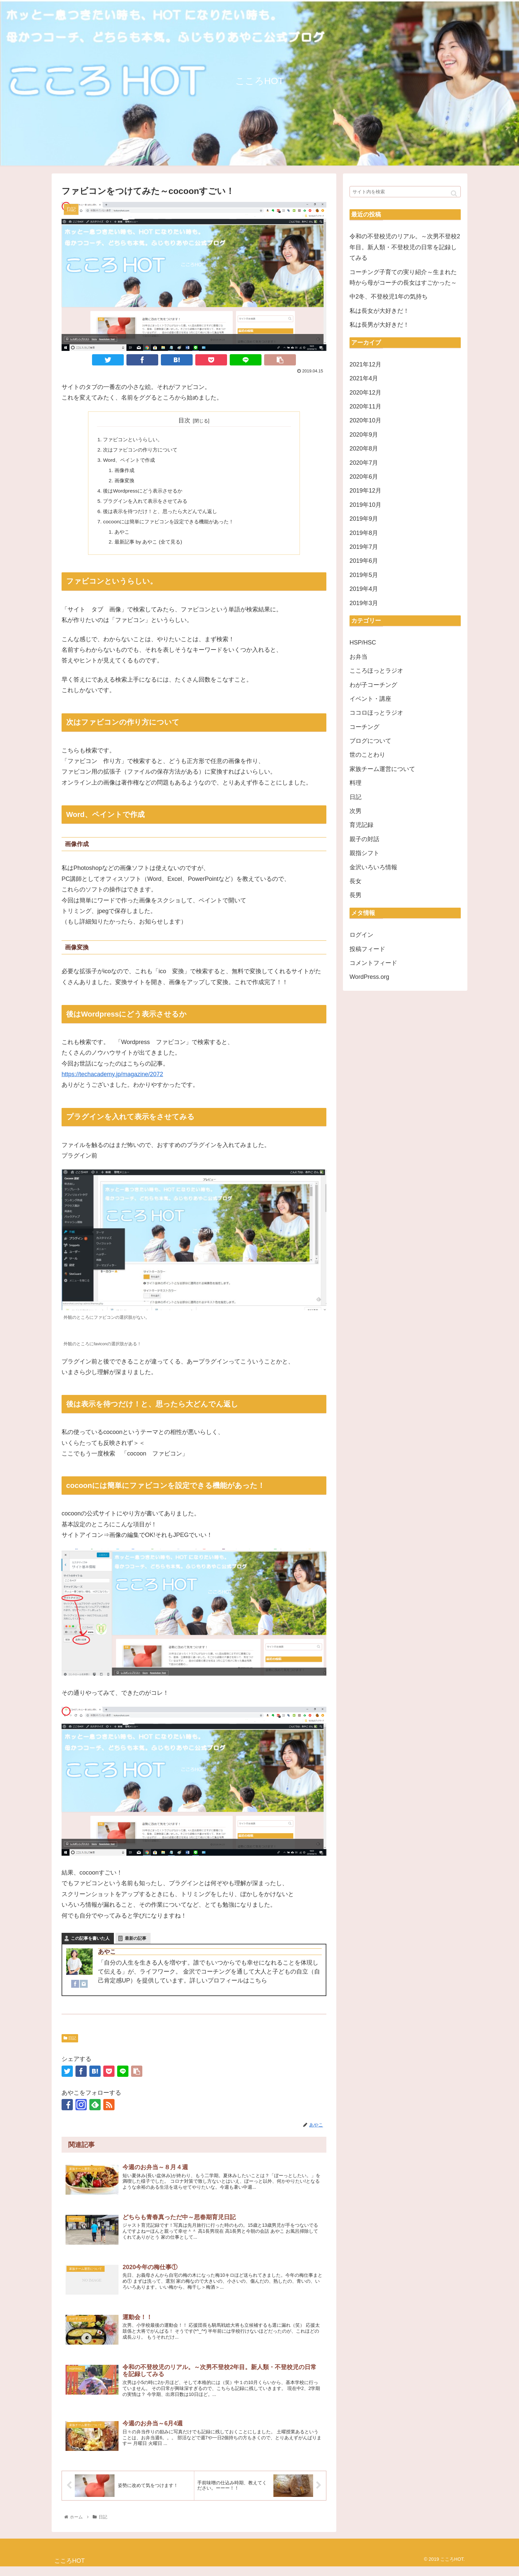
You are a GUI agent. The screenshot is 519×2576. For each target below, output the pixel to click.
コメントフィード (373, 963)
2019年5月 (364, 575)
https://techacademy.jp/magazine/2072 (112, 1080)
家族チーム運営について (382, 769)
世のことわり (367, 754)
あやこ (123, 537)
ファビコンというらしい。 (135, 440)
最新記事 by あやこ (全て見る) (151, 547)
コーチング (364, 727)
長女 (355, 881)
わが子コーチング (373, 685)
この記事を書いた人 (90, 1944)
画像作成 (125, 472)
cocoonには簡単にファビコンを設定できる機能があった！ (172, 526)
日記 (70, 2043)
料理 (355, 783)
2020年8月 (364, 448)
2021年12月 (365, 364)
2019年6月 (364, 560)
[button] (454, 193)
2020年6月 (364, 476)
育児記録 (361, 825)
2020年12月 (365, 392)
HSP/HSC (363, 642)
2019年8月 (364, 533)
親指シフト (364, 853)
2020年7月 (364, 462)
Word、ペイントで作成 (130, 461)
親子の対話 (364, 839)
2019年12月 (365, 490)
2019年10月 (365, 504)
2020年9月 (364, 434)
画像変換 (125, 483)
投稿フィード (367, 949)
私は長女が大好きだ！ (379, 311)
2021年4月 (364, 378)
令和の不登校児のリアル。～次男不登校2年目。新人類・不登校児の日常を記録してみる (405, 247)
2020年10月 (365, 420)
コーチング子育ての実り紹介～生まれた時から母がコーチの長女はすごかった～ (403, 277)
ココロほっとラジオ (376, 712)
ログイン (361, 934)
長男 (355, 895)
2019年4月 (364, 589)
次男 (355, 811)
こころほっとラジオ (376, 670)
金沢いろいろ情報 (373, 867)
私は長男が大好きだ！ (379, 324)
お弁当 (358, 656)
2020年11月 (365, 406)
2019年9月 (364, 518)
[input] (405, 191)
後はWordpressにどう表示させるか (145, 494)
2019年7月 (364, 547)
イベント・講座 (370, 698)
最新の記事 (135, 1944)
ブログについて (370, 741)
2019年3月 (364, 603)
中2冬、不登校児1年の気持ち (389, 296)
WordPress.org (369, 977)
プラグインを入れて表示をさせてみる (148, 504)
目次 (184, 420)
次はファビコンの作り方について (143, 451)
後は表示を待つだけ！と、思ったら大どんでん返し (164, 515)
